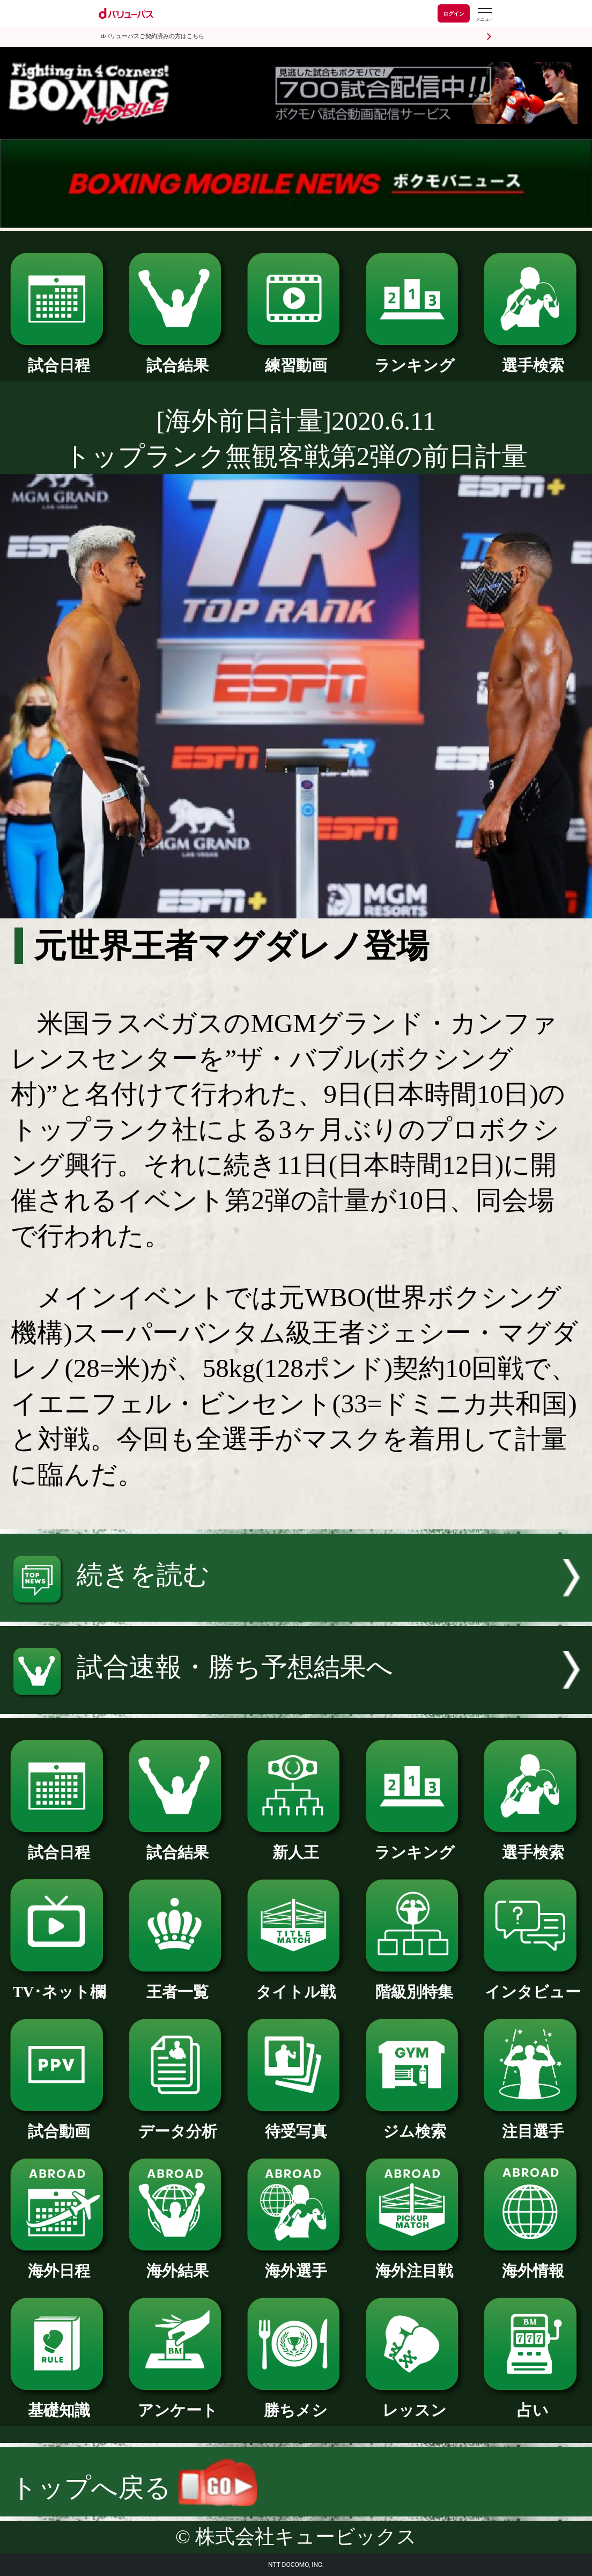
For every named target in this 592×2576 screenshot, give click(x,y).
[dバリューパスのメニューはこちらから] (484, 14)
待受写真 (296, 2123)
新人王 (296, 1844)
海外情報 (532, 2263)
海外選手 (296, 2263)
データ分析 (177, 2123)
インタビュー (532, 1984)
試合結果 (177, 357)
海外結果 (177, 2263)
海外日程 (59, 2263)
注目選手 (532, 2123)
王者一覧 (177, 1984)
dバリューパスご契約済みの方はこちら (152, 36)
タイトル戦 (296, 1984)
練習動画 (296, 357)
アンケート (177, 2402)
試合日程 (59, 357)
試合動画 (59, 2123)
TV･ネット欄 (59, 1984)
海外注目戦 (414, 2263)
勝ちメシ (296, 2402)
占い (532, 2402)
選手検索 (532, 357)
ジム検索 (414, 2123)
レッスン (414, 2402)
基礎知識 (59, 2402)
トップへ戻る (133, 2488)
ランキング (414, 357)
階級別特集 (414, 1984)
